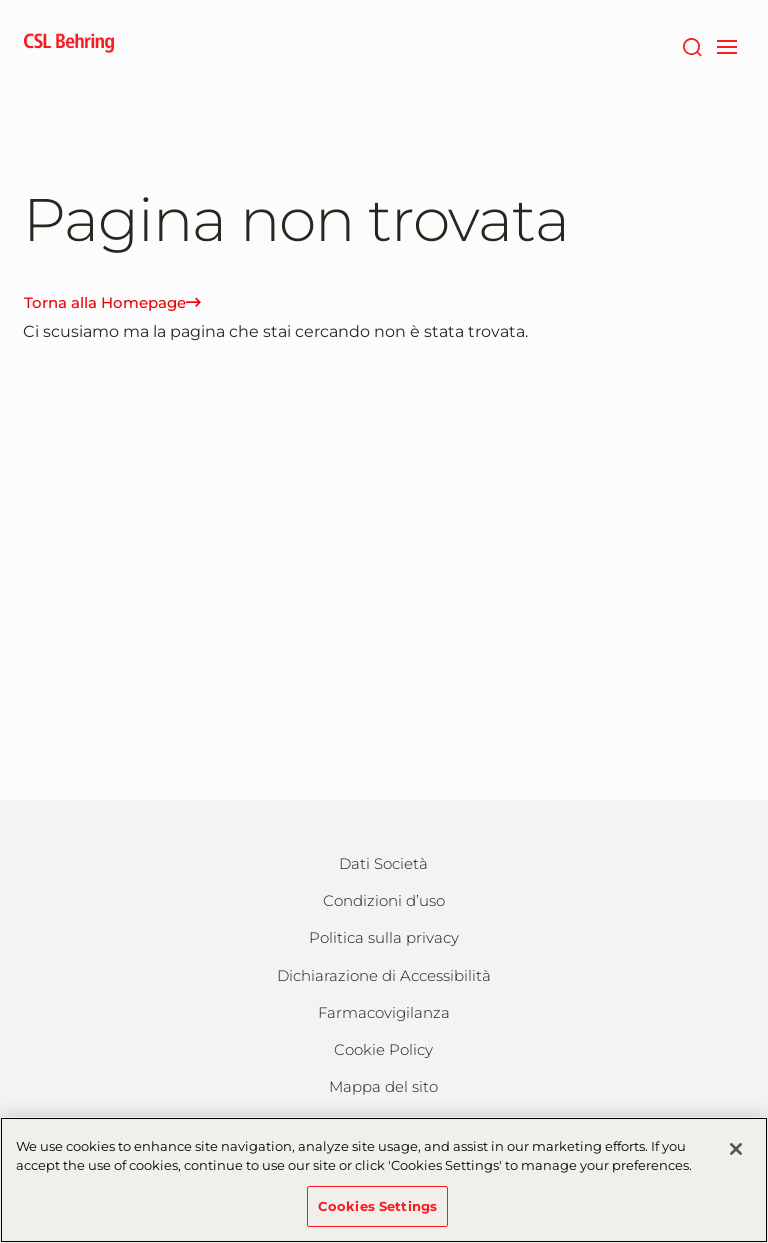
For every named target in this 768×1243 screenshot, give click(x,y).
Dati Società (383, 863)
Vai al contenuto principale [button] (0, 0)
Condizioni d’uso (384, 900)
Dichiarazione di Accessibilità (384, 975)
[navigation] (726, 45)
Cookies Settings (377, 1218)
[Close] (736, 1161)
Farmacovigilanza (384, 1012)
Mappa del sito (383, 1086)
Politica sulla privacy (384, 937)
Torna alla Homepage (112, 302)
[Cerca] (691, 45)
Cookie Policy (383, 1049)
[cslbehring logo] (69, 45)
